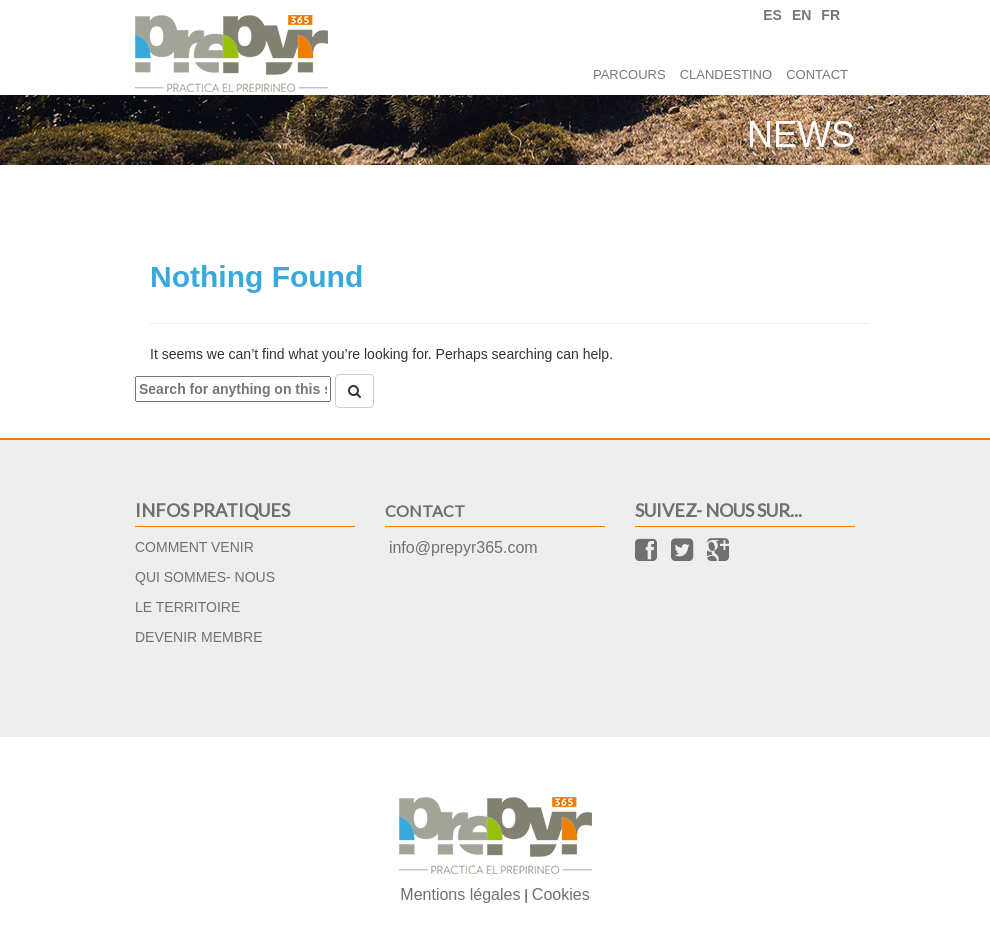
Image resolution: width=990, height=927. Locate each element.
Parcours (629, 74)
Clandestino (726, 74)
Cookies (561, 894)
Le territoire (187, 607)
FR (830, 15)
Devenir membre (199, 637)
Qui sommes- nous (205, 577)
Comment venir (194, 547)
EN (801, 15)
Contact (817, 74)
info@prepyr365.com (463, 547)
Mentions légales (460, 894)
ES (772, 15)
